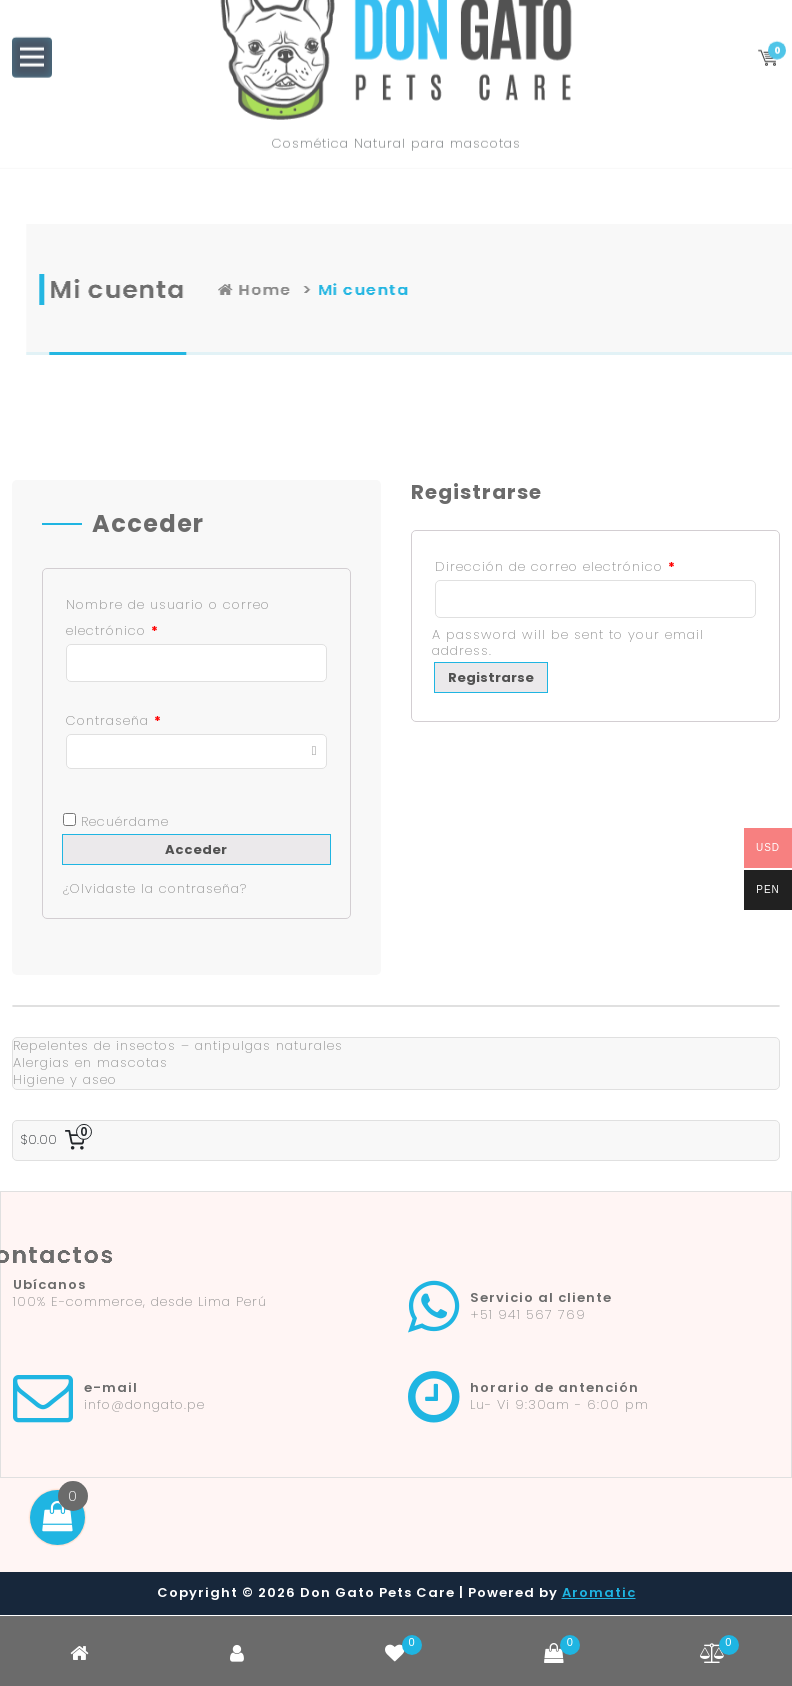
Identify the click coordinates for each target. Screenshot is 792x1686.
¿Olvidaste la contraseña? (155, 888)
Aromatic (599, 1592)
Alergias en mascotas (90, 1062)
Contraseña (114, 720)
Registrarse (491, 677)
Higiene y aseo (65, 1079)
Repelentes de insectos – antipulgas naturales (178, 1045)
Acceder (196, 849)
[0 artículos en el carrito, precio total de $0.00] (56, 1140)
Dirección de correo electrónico (555, 566)
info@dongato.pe (144, 1404)
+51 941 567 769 (528, 1314)
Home (414, 289)
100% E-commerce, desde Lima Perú (140, 1301)
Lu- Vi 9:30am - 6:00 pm (559, 1404)
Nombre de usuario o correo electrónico (168, 617)
